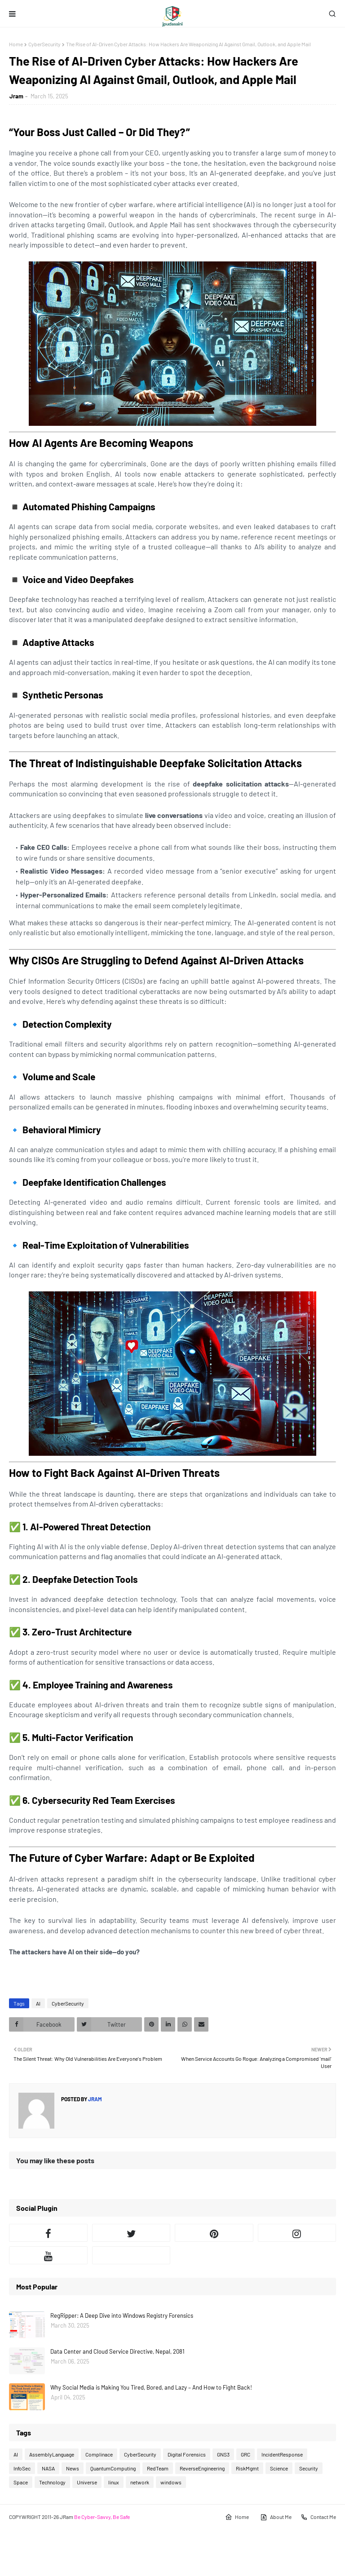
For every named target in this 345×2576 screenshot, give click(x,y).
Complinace (99, 2454)
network (139, 2482)
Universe (87, 2482)
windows (170, 2482)
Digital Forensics (187, 2454)
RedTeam (157, 2468)
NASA (48, 2468)
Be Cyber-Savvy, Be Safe (102, 2517)
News (72, 2468)
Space (20, 2482)
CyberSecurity (44, 44)
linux (113, 2482)
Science (279, 2468)
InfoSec (22, 2468)
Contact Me (318, 2517)
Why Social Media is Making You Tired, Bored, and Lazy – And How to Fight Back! (151, 2387)
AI (38, 2003)
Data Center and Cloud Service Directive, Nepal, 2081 (117, 2351)
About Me (276, 2517)
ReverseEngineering (202, 2468)
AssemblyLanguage (51, 2454)
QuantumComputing (113, 2468)
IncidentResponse (282, 2454)
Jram (16, 96)
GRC (245, 2454)
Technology (52, 2482)
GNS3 (223, 2454)
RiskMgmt (247, 2468)
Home (16, 44)
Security (308, 2468)
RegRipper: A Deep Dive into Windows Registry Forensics (121, 2315)
